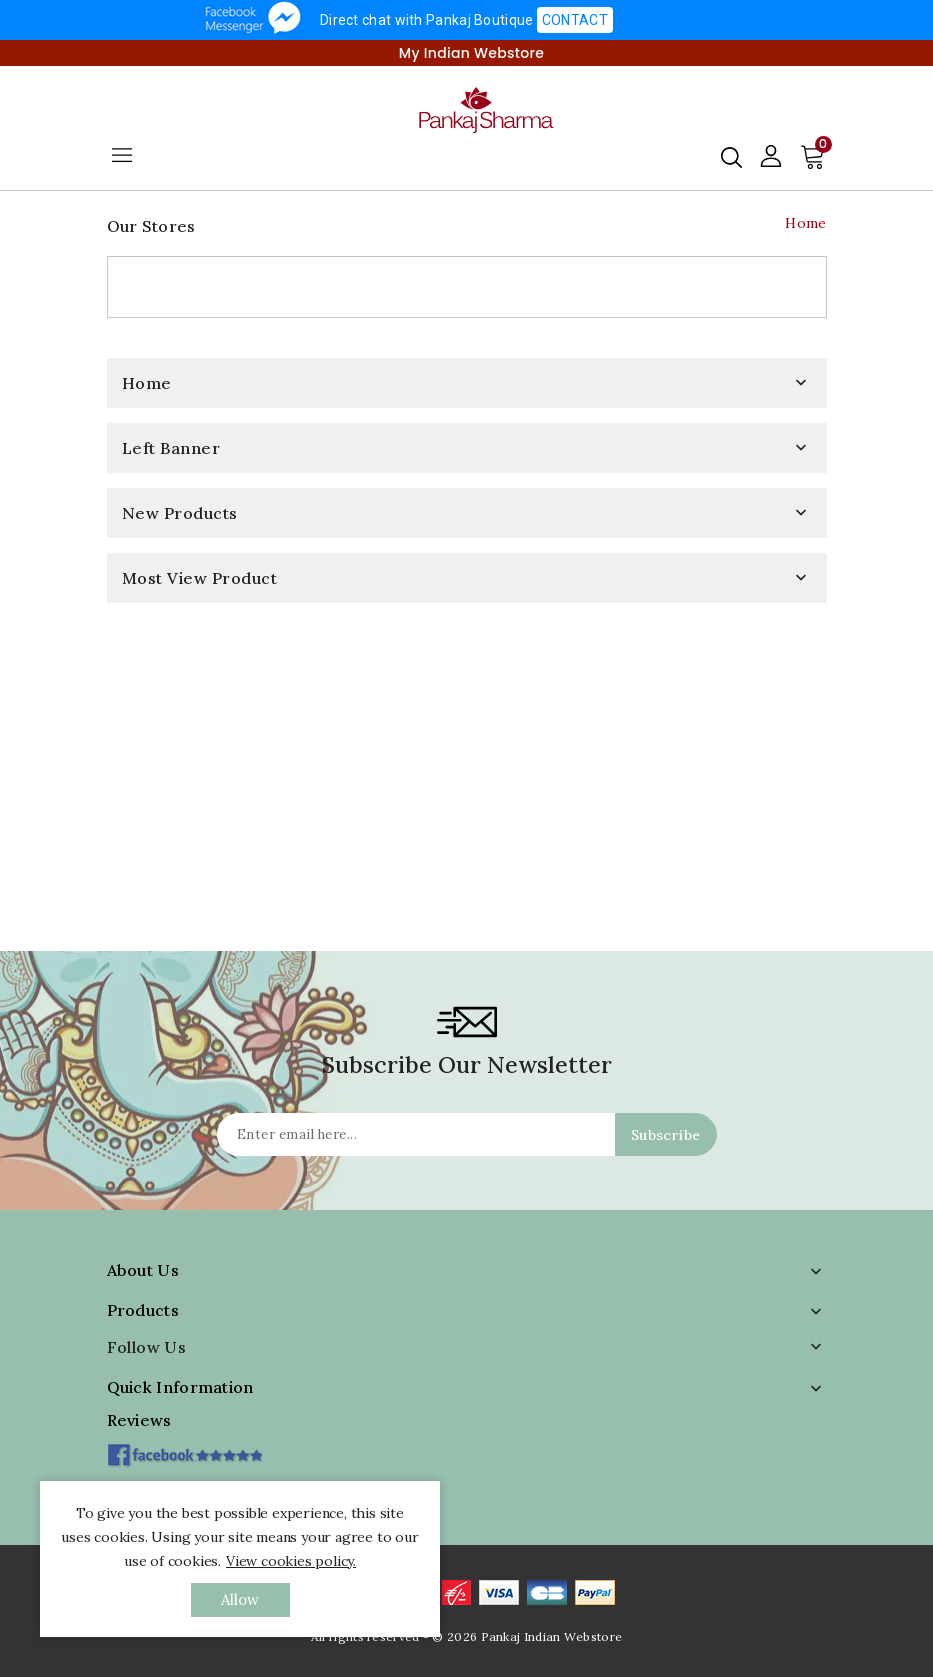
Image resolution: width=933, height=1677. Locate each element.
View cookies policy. (291, 1561)
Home (147, 383)
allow (240, 1599)
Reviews (139, 1420)
